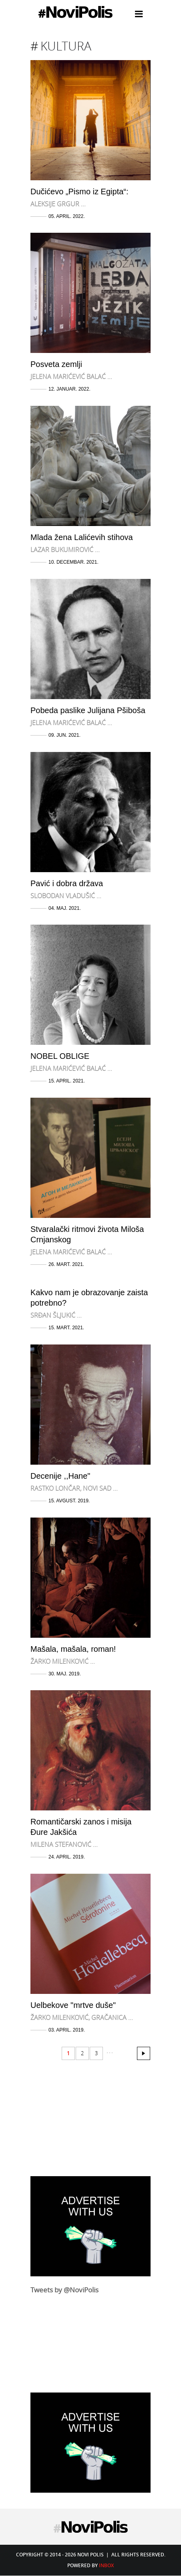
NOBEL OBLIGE (59, 1056)
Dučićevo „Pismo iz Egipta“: (79, 191)
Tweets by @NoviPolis (64, 2289)
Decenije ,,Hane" (60, 1475)
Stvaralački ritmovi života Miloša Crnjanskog (87, 1234)
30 (143, 2053)
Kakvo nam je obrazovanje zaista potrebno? (89, 1297)
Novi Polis (75, 12)
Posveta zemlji (56, 364)
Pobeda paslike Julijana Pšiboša (87, 710)
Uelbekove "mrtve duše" (73, 2005)
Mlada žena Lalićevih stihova (81, 537)
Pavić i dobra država (66, 883)
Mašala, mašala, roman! (73, 1649)
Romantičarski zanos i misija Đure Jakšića (80, 1826)
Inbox (106, 2565)
